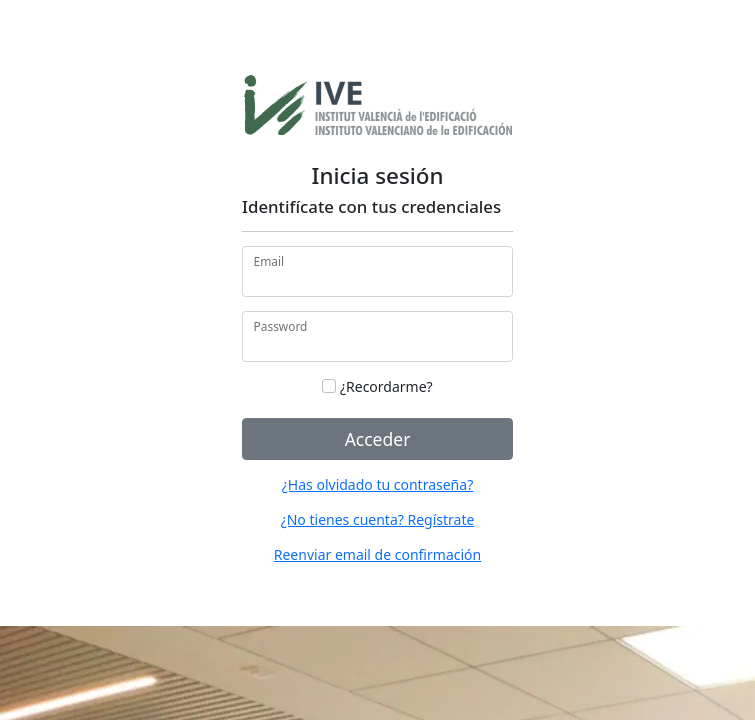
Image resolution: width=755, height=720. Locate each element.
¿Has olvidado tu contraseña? (377, 484)
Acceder (378, 439)
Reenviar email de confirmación (377, 554)
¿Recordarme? (377, 386)
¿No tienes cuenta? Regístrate (378, 519)
